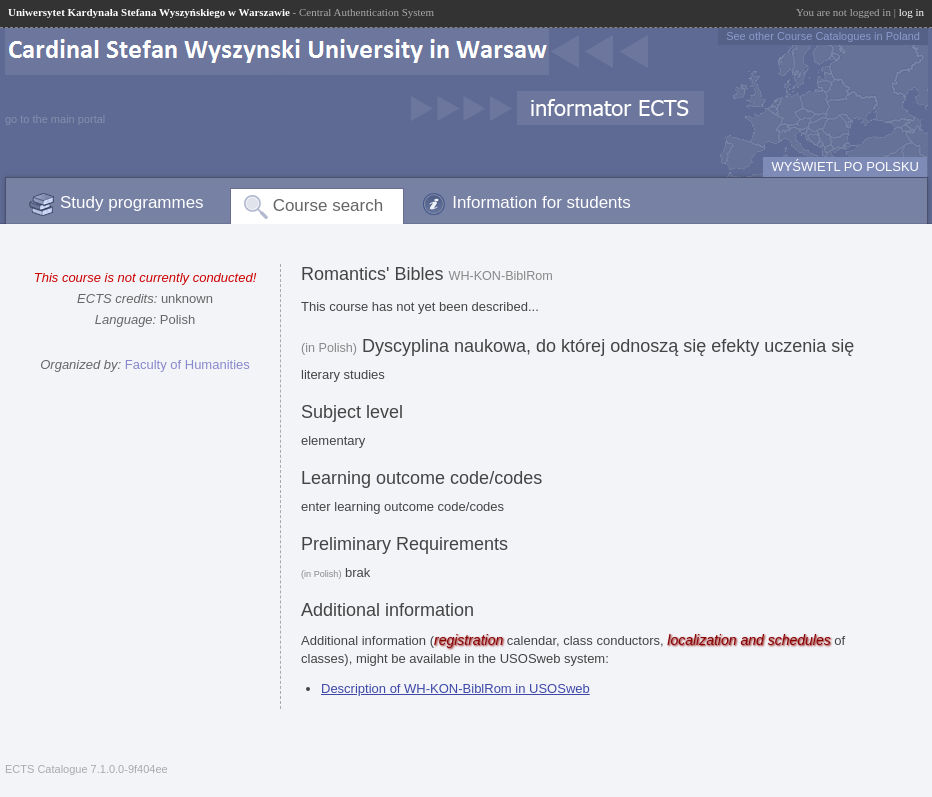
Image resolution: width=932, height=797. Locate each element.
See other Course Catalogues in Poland (823, 36)
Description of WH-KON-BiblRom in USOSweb (455, 688)
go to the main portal (55, 119)
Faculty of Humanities (187, 364)
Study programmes (132, 202)
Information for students (541, 202)
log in (911, 12)
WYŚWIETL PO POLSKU (845, 166)
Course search (328, 205)
